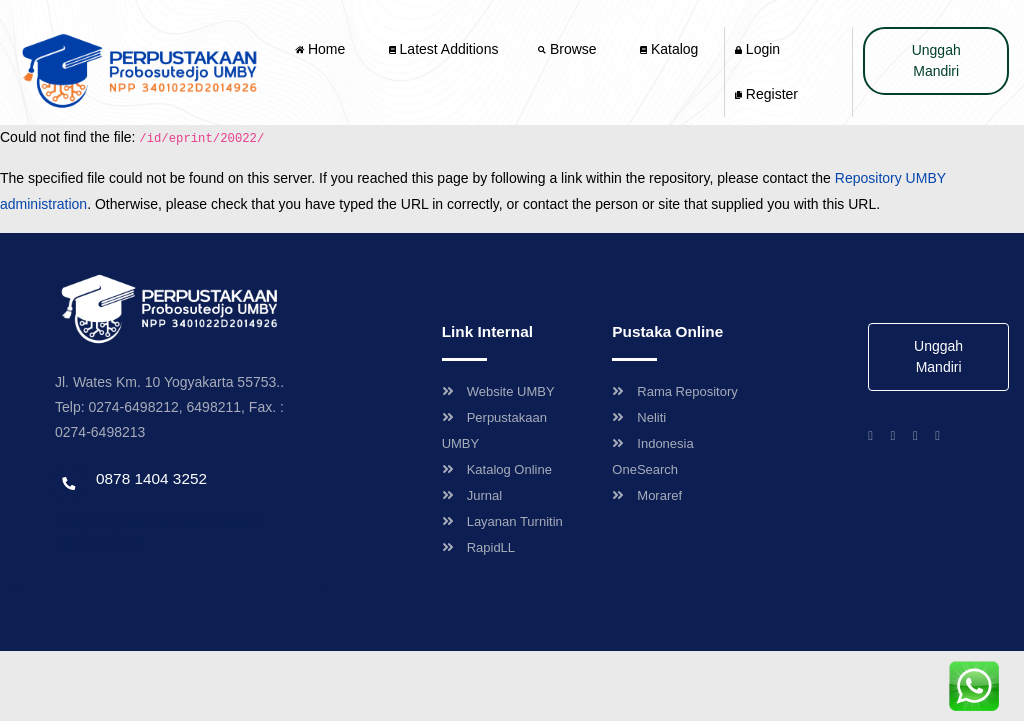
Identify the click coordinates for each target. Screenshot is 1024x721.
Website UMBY (498, 391)
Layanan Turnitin (502, 521)
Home (322, 49)
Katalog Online (497, 469)
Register (766, 94)
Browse (569, 49)
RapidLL (478, 547)
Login (757, 49)
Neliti (639, 417)
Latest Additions (444, 49)
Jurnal (472, 495)
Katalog (669, 49)
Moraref (647, 495)
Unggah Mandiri (936, 60)
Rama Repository (674, 391)
